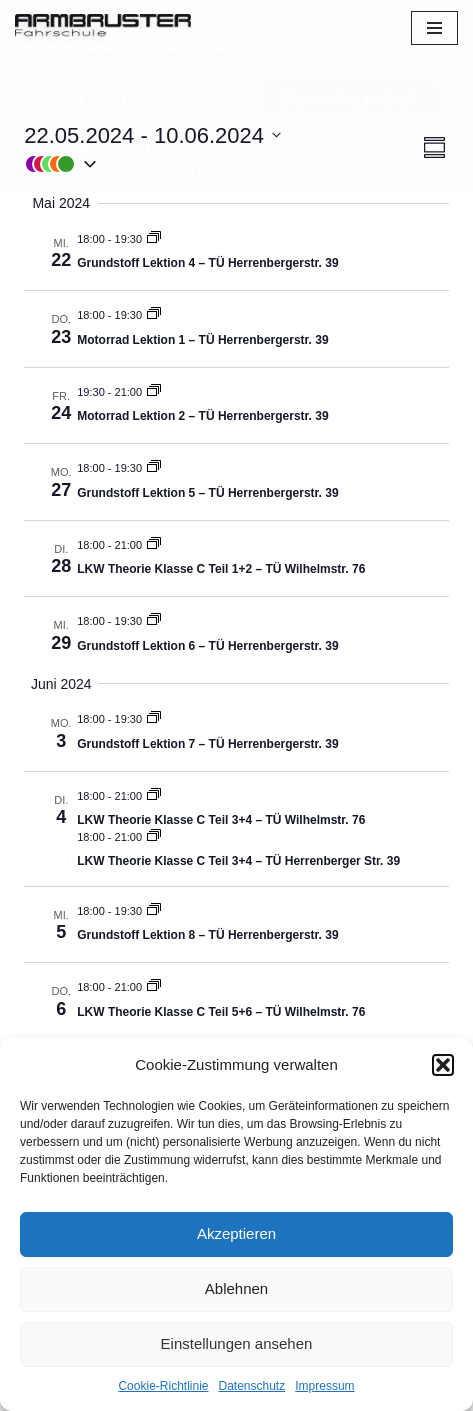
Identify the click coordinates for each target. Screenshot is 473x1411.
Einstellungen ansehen (237, 1343)
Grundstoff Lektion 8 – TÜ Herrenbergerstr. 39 (207, 935)
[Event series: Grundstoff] (154, 238)
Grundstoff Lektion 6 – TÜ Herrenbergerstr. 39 (207, 645)
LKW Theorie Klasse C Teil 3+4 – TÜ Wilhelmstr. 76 (221, 820)
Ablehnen (236, 1288)
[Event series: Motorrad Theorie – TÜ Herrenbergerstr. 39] (154, 315)
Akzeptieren (236, 1233)
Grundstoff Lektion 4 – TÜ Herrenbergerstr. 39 (207, 263)
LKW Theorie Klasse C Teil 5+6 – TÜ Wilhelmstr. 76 (221, 1011)
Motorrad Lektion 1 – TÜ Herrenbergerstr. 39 (202, 339)
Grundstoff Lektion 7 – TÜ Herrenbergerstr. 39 (207, 743)
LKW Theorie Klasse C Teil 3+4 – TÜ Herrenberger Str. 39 (238, 861)
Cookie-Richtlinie (163, 1386)
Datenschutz (252, 1386)
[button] (443, 1065)
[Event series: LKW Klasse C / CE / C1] (154, 544)
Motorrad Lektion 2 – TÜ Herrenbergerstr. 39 (202, 416)
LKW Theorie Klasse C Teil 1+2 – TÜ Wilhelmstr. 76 (221, 569)
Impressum (324, 1386)
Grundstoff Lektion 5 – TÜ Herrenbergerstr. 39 (207, 492)
